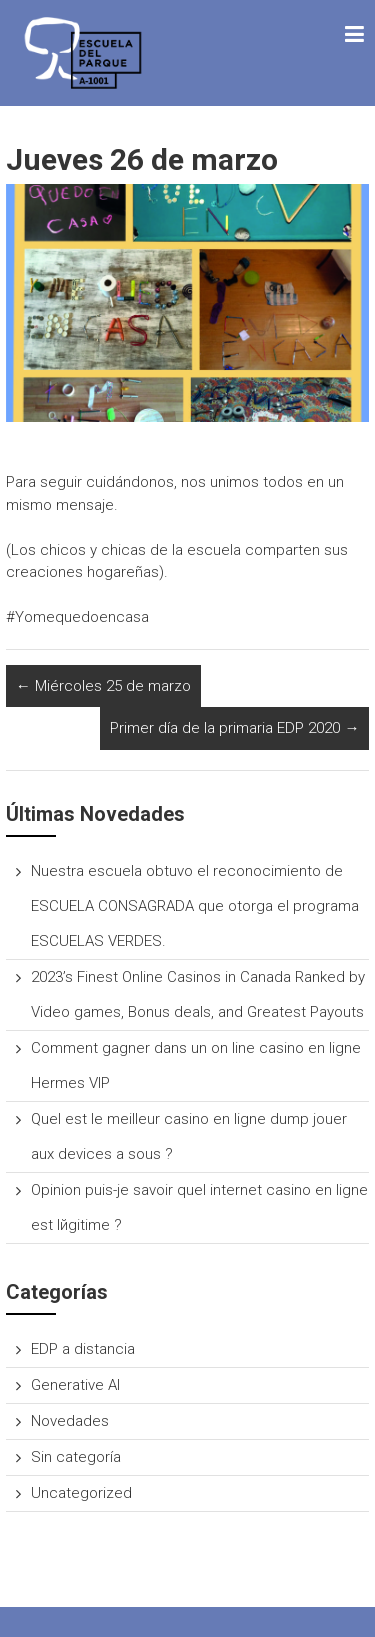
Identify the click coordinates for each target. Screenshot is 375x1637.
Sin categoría (76, 1457)
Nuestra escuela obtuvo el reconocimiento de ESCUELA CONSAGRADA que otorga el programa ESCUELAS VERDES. (195, 906)
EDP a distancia (83, 1349)
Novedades (70, 1421)
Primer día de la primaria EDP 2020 (234, 728)
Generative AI (75, 1385)
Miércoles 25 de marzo (103, 686)
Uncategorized (81, 1493)
